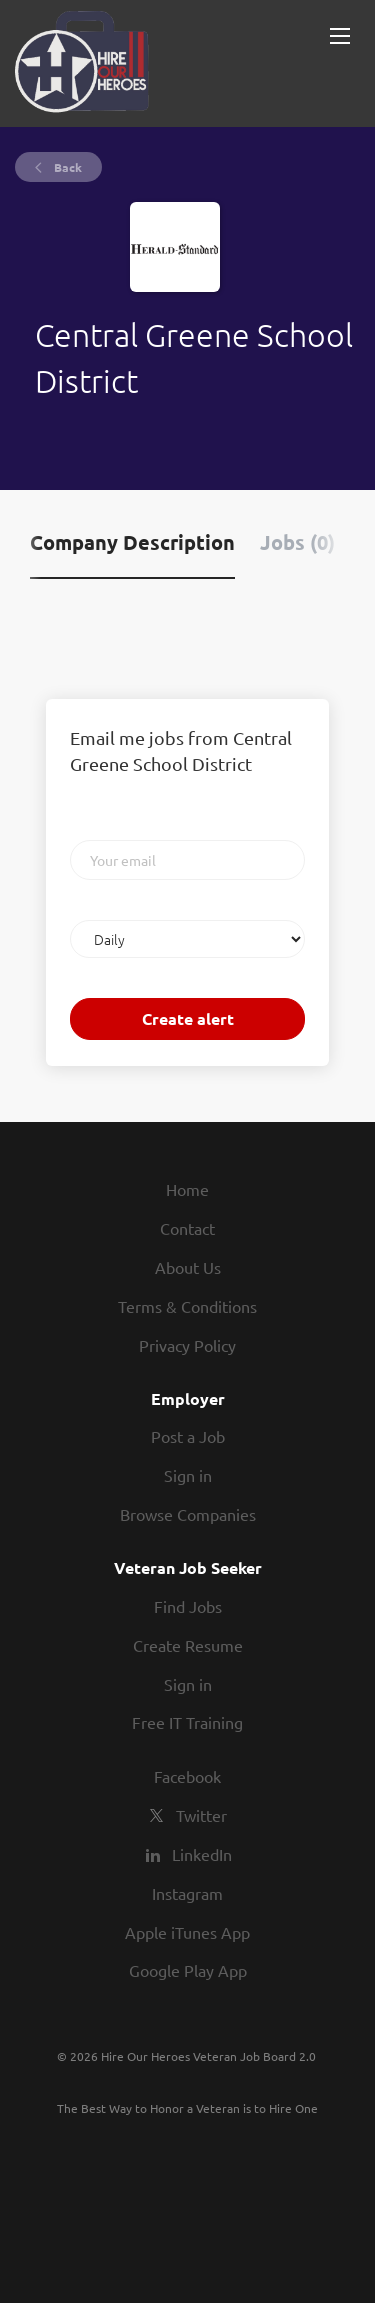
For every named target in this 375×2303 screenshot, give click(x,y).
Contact (187, 1228)
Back (66, 167)
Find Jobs (188, 1606)
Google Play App (188, 1970)
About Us (188, 1267)
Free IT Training (187, 1722)
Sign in (188, 1475)
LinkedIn (202, 1854)
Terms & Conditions (187, 1306)
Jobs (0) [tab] (297, 542)
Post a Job (188, 1436)
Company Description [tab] (132, 542)
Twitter (201, 1815)
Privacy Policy (187, 1345)
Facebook (187, 1776)
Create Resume (188, 1645)
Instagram (187, 1893)
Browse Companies (188, 1514)
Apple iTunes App (187, 1932)
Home (187, 1189)
